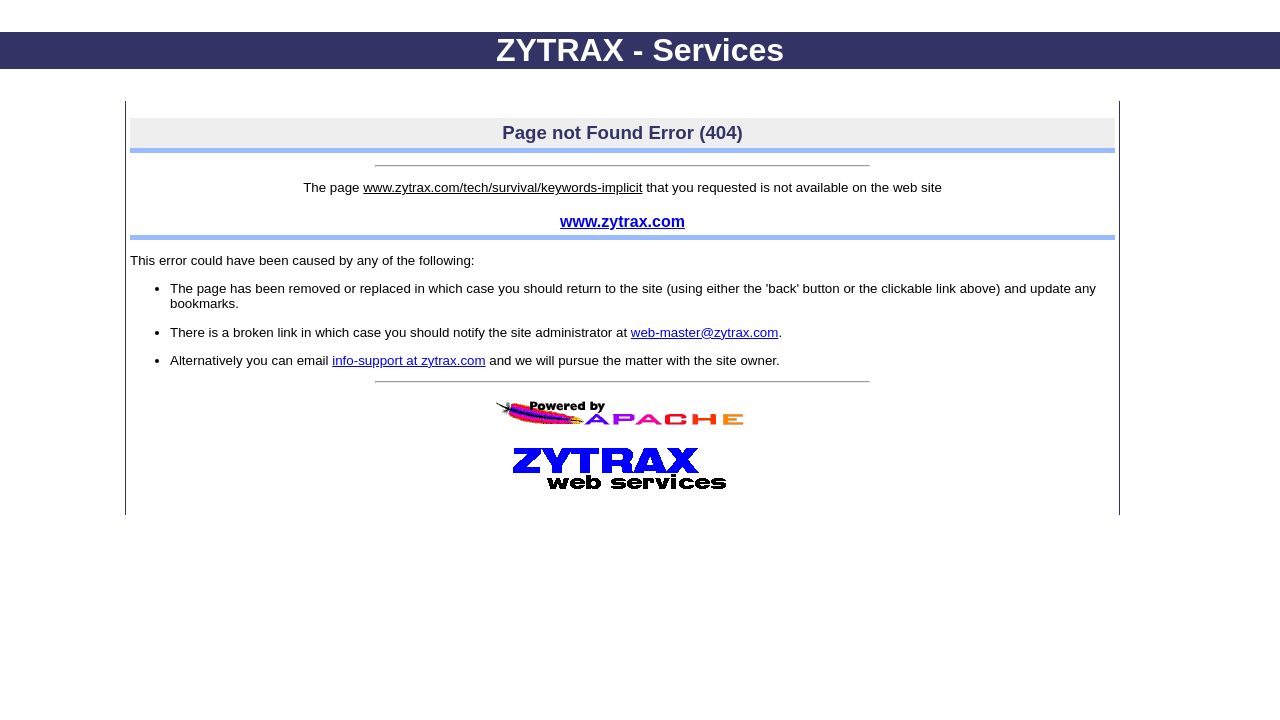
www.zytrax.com (622, 221)
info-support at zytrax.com (408, 360)
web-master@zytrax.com (705, 332)
